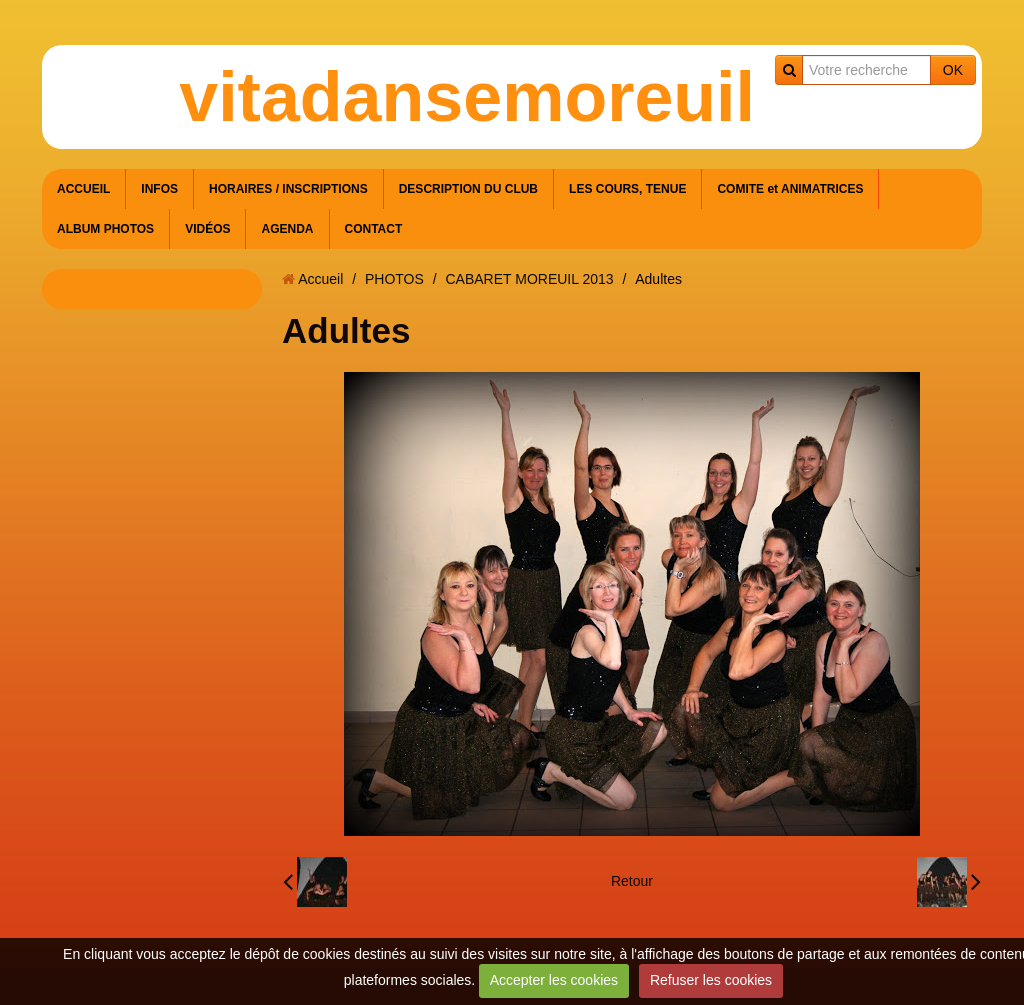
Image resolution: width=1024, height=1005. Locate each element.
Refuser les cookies (711, 980)
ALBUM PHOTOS (105, 229)
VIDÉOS (207, 229)
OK (953, 70)
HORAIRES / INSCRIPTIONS (288, 189)
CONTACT (374, 229)
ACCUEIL (83, 189)
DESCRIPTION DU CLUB (468, 189)
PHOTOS (394, 279)
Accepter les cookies (554, 980)
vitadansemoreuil (467, 97)
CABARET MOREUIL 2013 (529, 279)
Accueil (320, 279)
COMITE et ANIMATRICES (790, 189)
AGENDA (287, 229)
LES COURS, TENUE (627, 189)
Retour (632, 881)
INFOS (159, 189)
